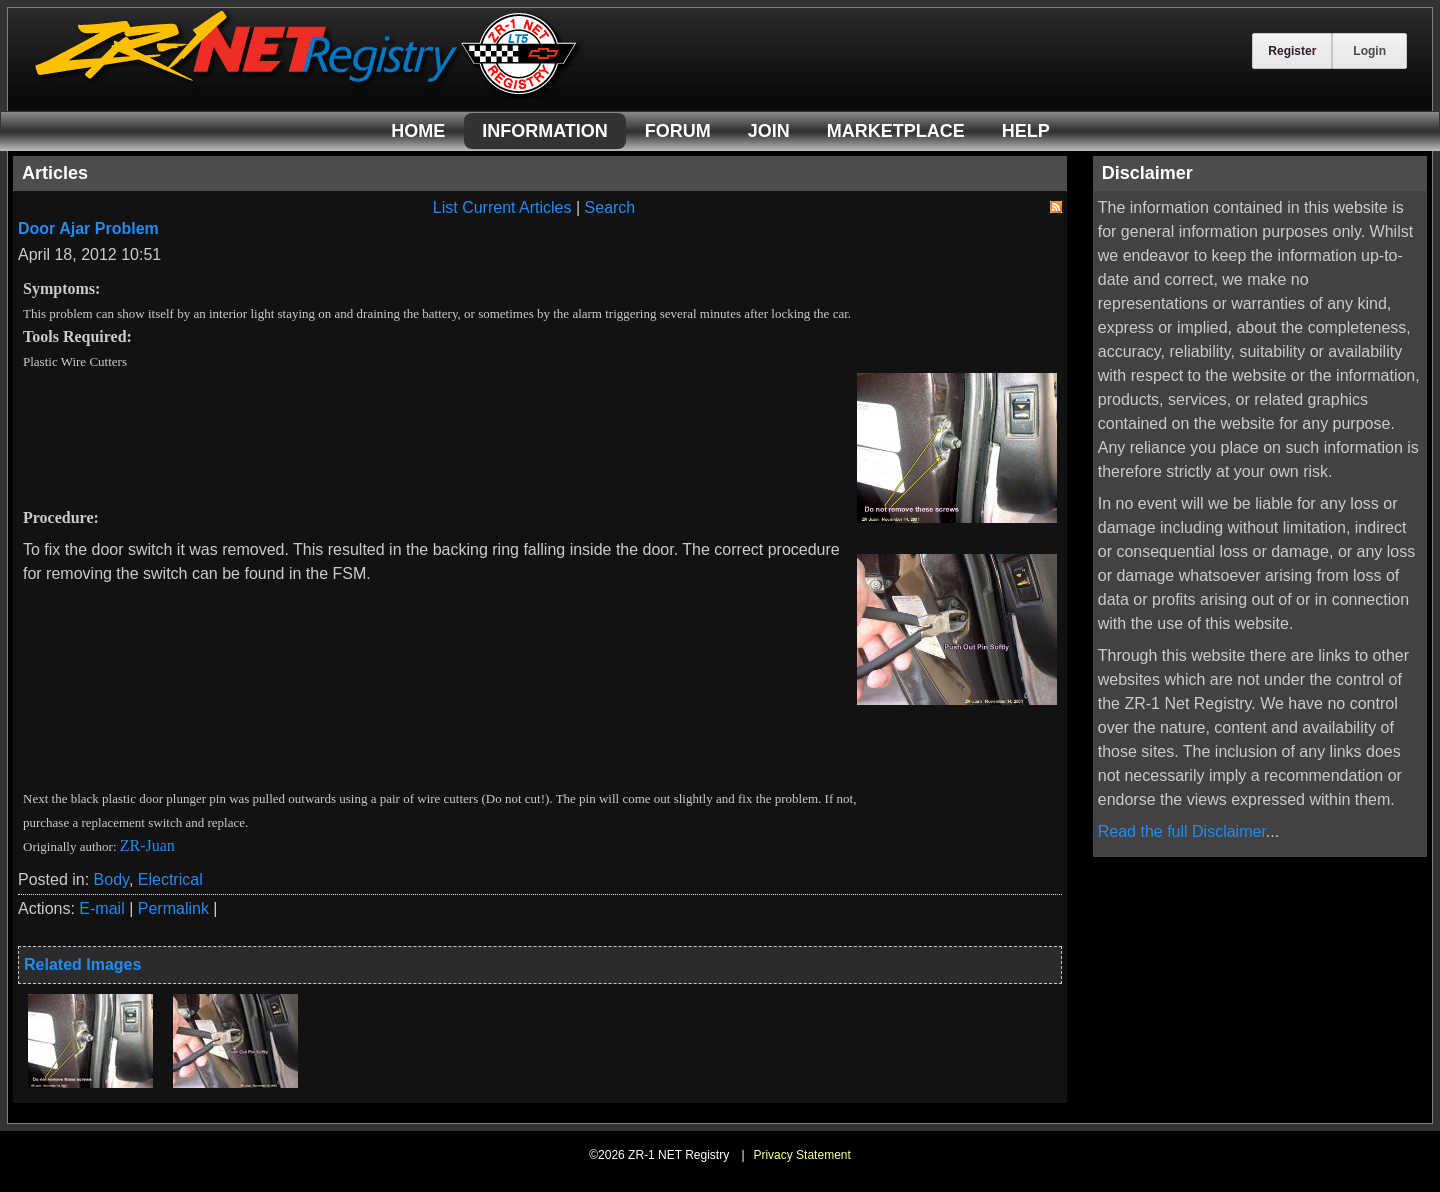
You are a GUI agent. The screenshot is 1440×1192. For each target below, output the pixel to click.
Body (111, 879)
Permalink (173, 908)
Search (610, 207)
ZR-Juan (147, 845)
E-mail (101, 908)
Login (1369, 51)
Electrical (170, 879)
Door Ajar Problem (88, 228)
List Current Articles (502, 207)
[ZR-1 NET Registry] (308, 93)
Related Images (82, 964)
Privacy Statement (801, 1155)
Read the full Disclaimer (1182, 831)
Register (1292, 51)
